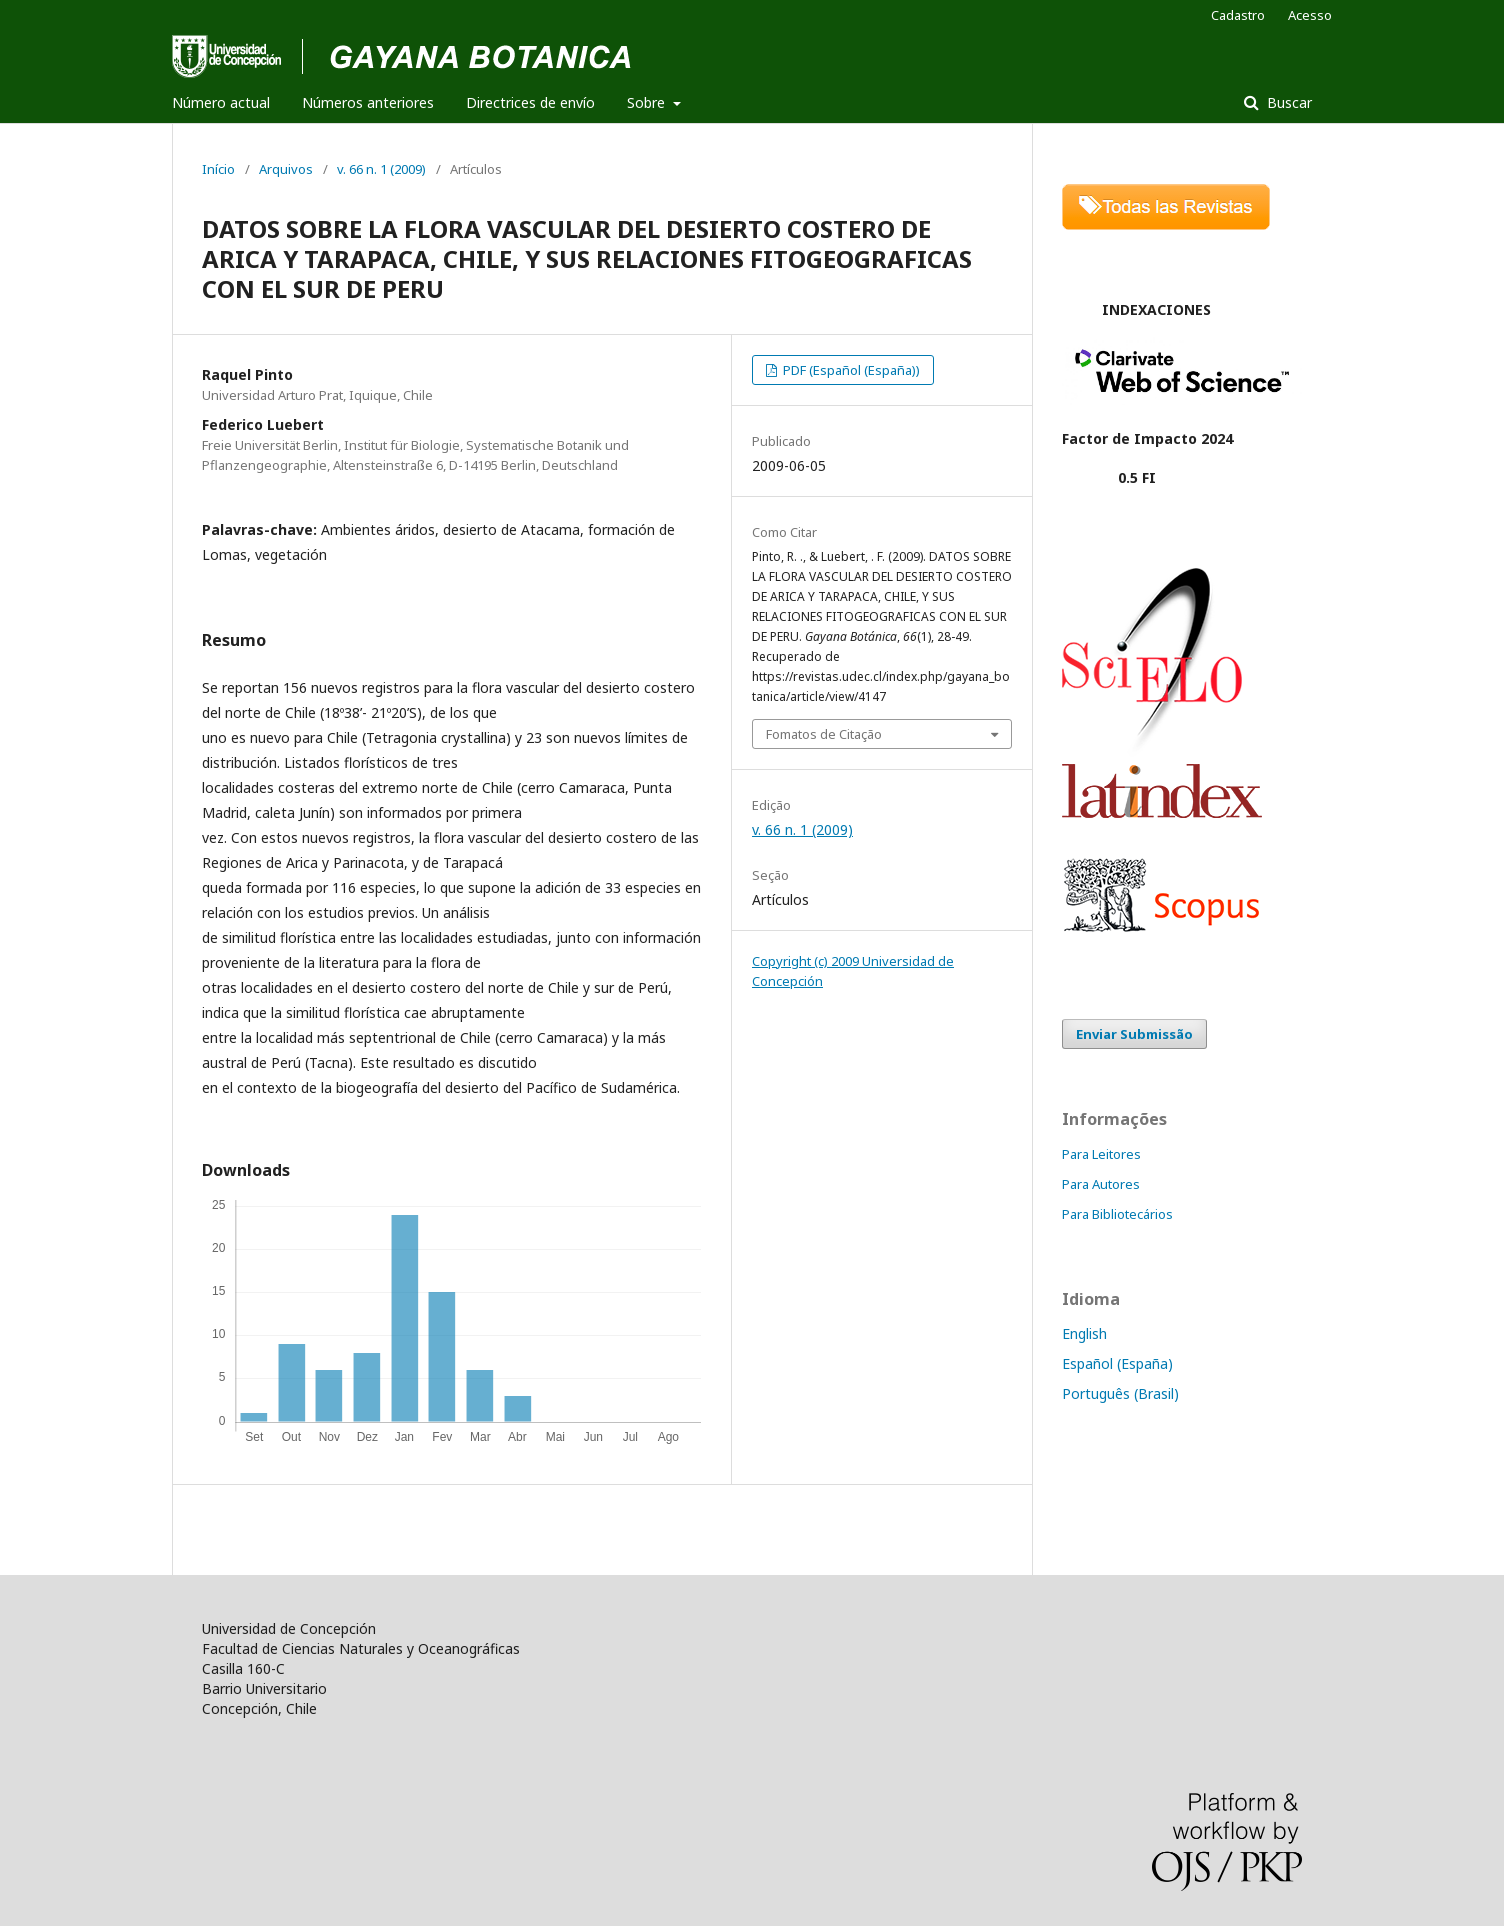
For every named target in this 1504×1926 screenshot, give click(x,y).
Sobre (648, 102)
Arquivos (286, 169)
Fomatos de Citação (824, 734)
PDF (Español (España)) (850, 370)
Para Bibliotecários (1117, 1214)
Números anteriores (368, 102)
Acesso (1310, 15)
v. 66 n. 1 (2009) (381, 169)
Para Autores (1101, 1184)
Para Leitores (1101, 1154)
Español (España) (1117, 1363)
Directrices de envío (530, 102)
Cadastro (1238, 15)
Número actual (221, 102)
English (1084, 1333)
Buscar (1287, 102)
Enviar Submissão (1134, 1034)
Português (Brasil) (1120, 1393)
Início (218, 169)
